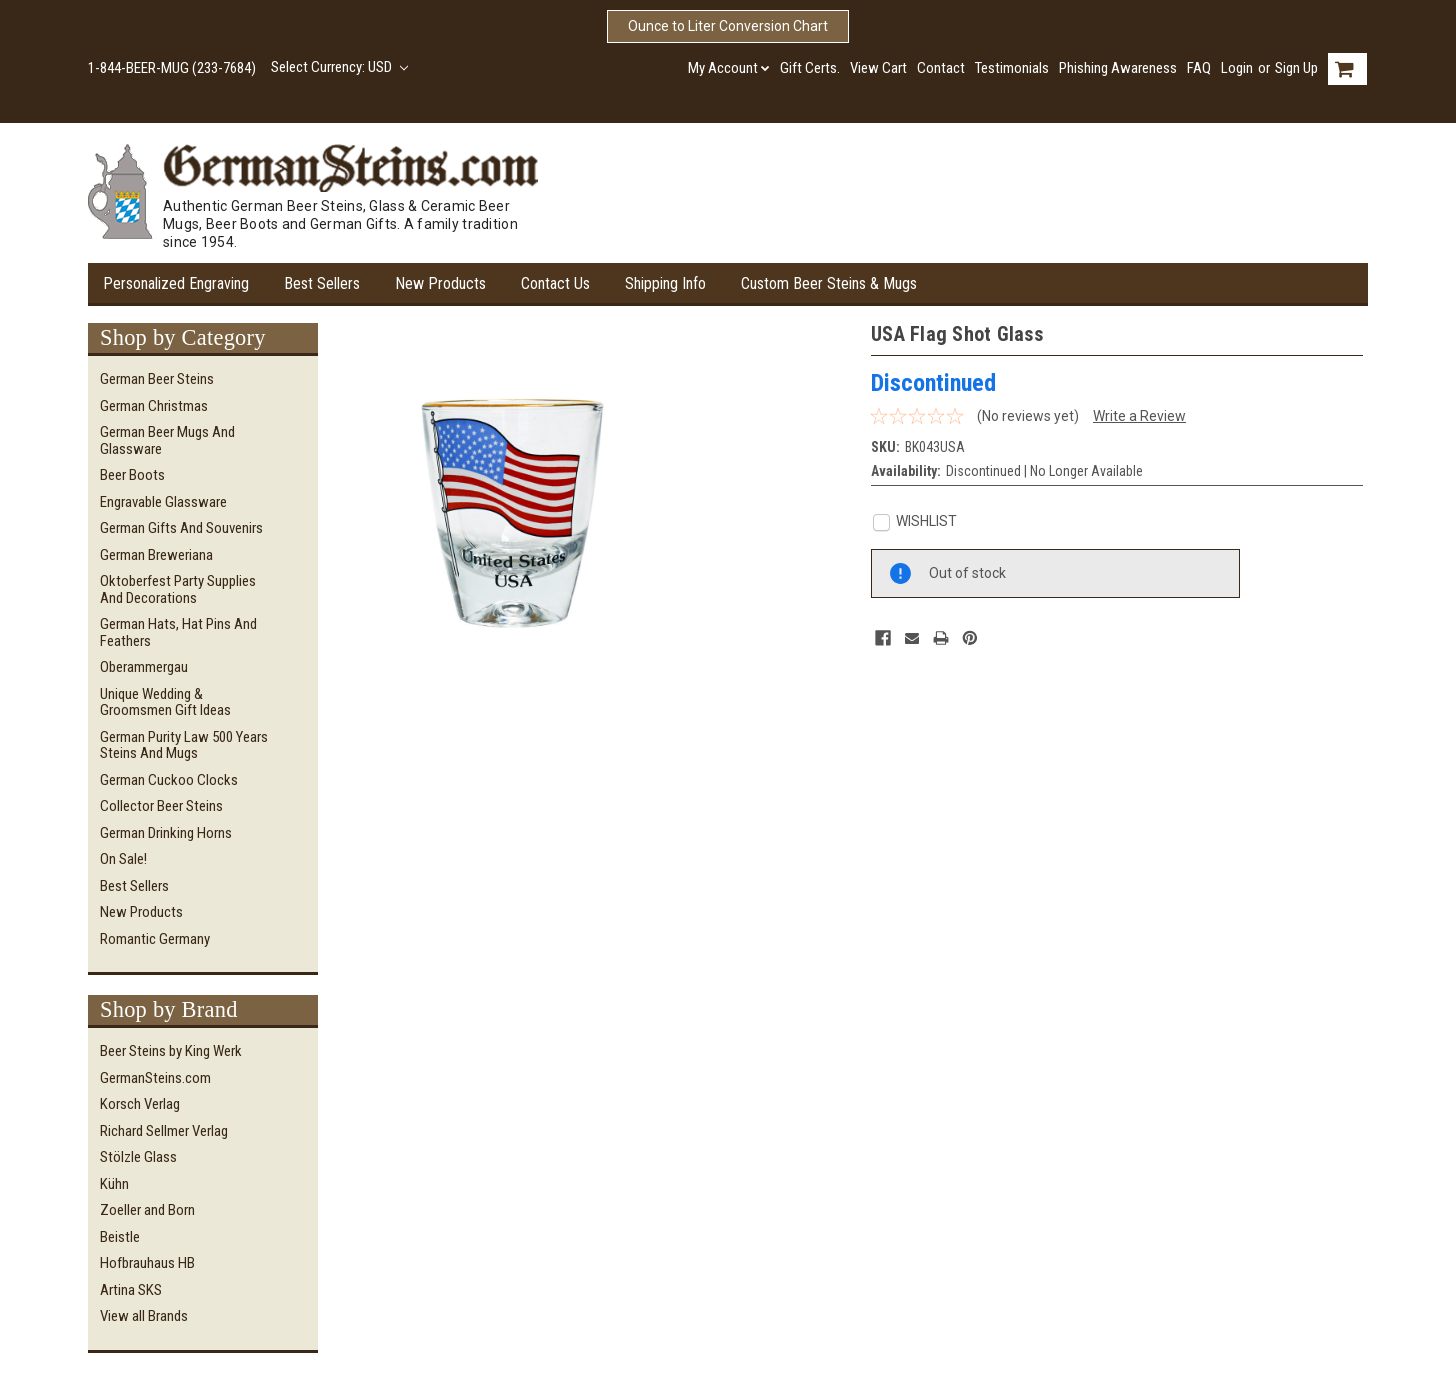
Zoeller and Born (147, 1210)
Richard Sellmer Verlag (164, 1131)
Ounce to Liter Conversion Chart (728, 26)
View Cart (878, 68)
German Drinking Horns (166, 833)
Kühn (114, 1184)
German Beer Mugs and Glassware (167, 440)
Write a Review (1139, 416)
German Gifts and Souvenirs (181, 528)
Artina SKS (131, 1290)
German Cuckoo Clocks (169, 780)
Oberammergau (144, 667)
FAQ (1199, 68)
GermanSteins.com (155, 1078)
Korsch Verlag (140, 1104)
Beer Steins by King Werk (171, 1051)
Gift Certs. (810, 68)
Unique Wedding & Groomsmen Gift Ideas (165, 702)
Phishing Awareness (1118, 68)
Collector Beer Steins (161, 806)
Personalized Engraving (176, 283)
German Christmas (154, 406)
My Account (729, 68)
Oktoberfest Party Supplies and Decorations (178, 589)
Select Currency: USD (339, 67)
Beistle (120, 1237)
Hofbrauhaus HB (147, 1263)
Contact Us (555, 283)
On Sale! (123, 859)
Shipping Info (665, 283)
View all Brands (144, 1316)
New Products (440, 283)
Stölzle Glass (138, 1157)
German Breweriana (156, 555)
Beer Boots (132, 475)
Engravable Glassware (163, 502)
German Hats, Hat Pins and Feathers (178, 632)
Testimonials (1012, 68)
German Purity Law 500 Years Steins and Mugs (184, 745)
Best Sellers (322, 283)
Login (1237, 68)
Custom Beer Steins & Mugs (829, 283)
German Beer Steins (157, 379)
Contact (941, 68)
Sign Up (1296, 68)
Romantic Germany (155, 939)
